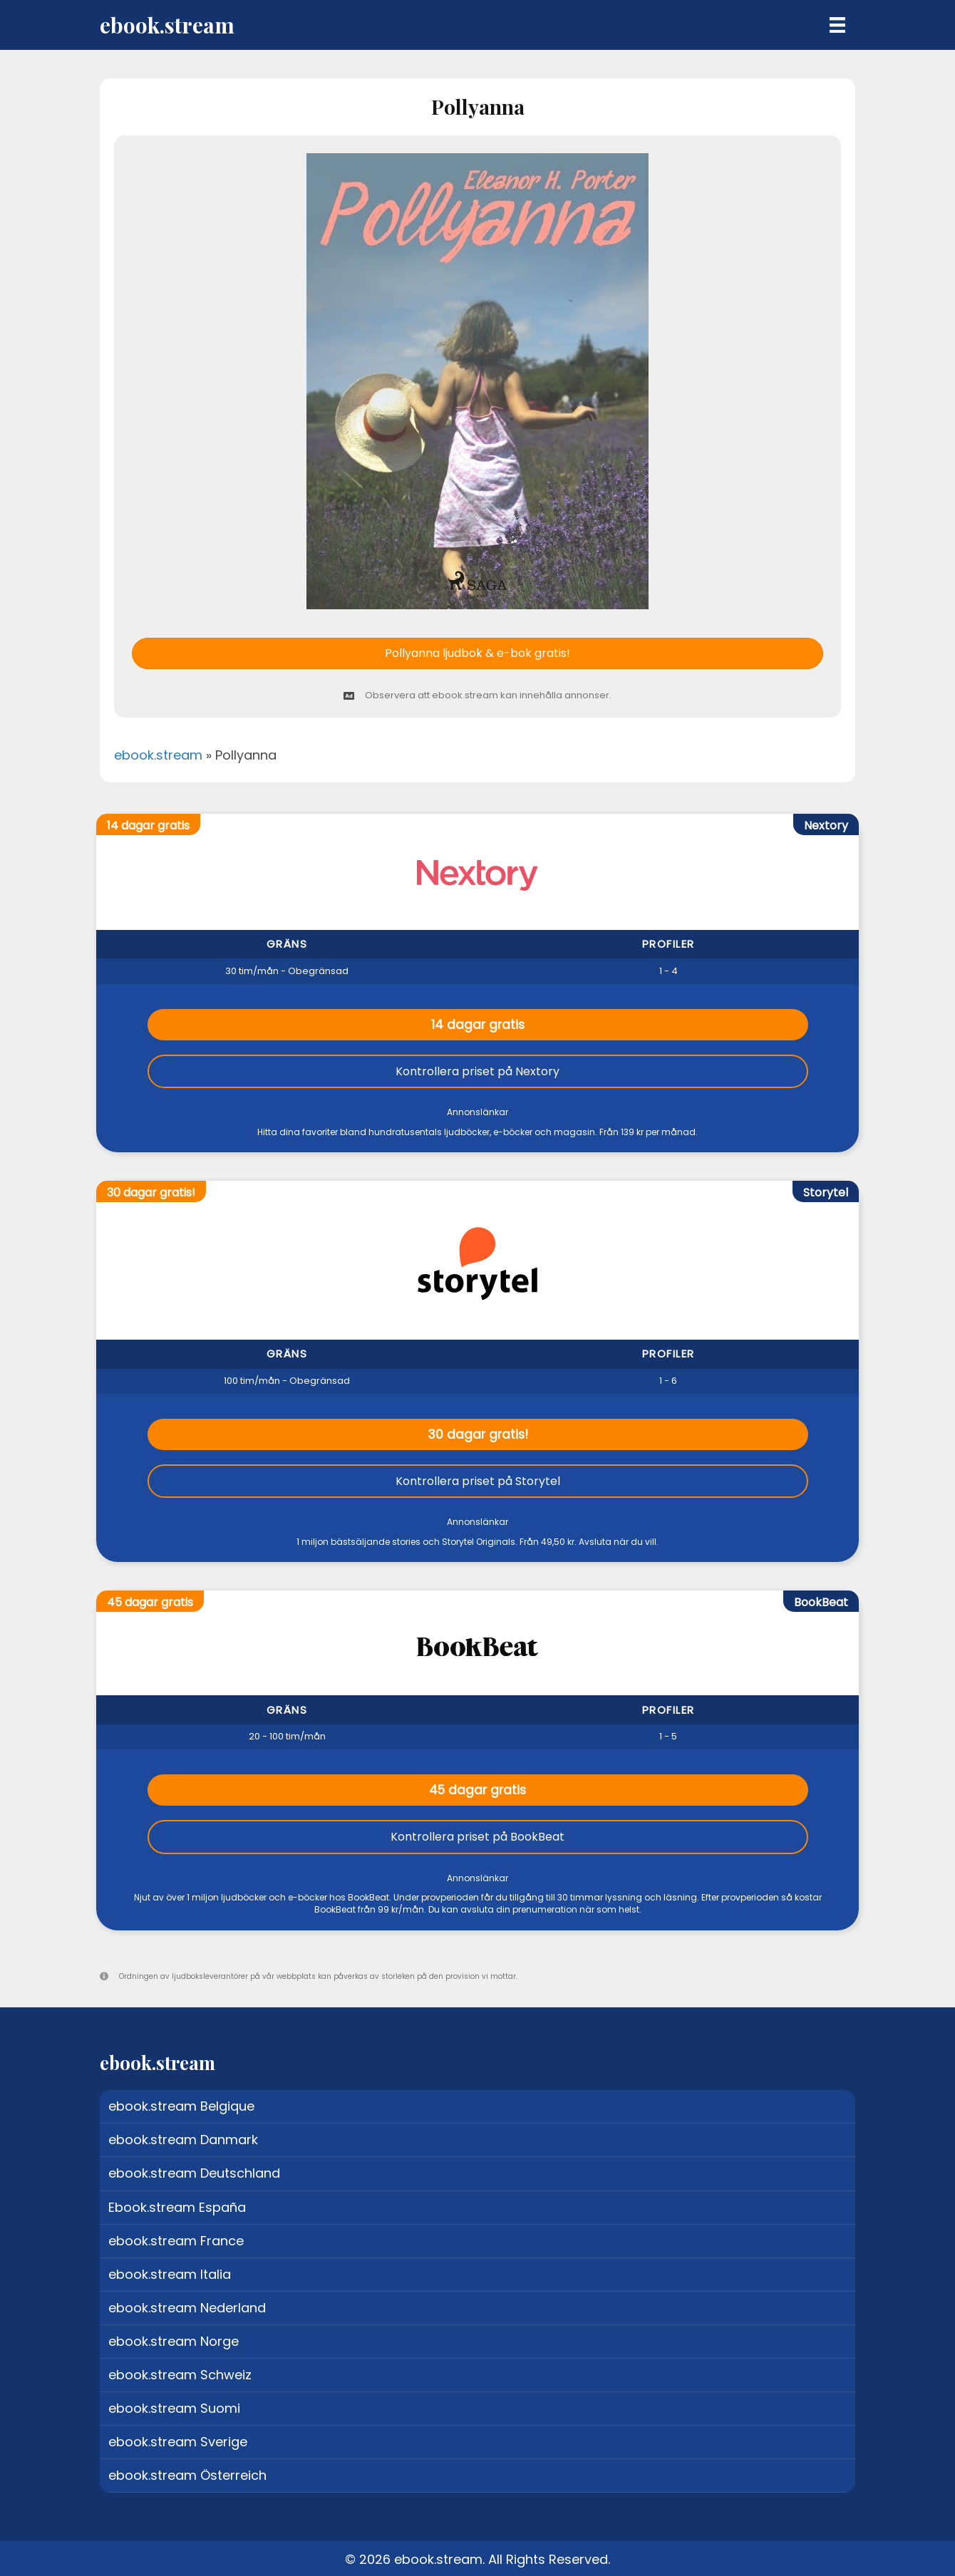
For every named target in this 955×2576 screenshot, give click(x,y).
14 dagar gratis (478, 1024)
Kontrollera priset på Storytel (478, 1481)
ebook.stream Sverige (177, 2442)
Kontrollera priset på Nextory (477, 1071)
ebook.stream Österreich (187, 2475)
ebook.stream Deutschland (194, 2173)
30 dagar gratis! (478, 1434)
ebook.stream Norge (173, 2341)
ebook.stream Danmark (183, 2139)
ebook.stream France (176, 2241)
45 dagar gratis (477, 1790)
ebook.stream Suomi (174, 2408)
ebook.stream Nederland (187, 2308)
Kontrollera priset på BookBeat (477, 1836)
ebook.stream (158, 755)
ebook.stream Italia (169, 2274)
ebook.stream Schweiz (180, 2375)
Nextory (826, 825)
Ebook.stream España (177, 2207)
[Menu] (837, 25)
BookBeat (821, 1602)
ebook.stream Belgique (181, 2106)
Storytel (825, 1192)
